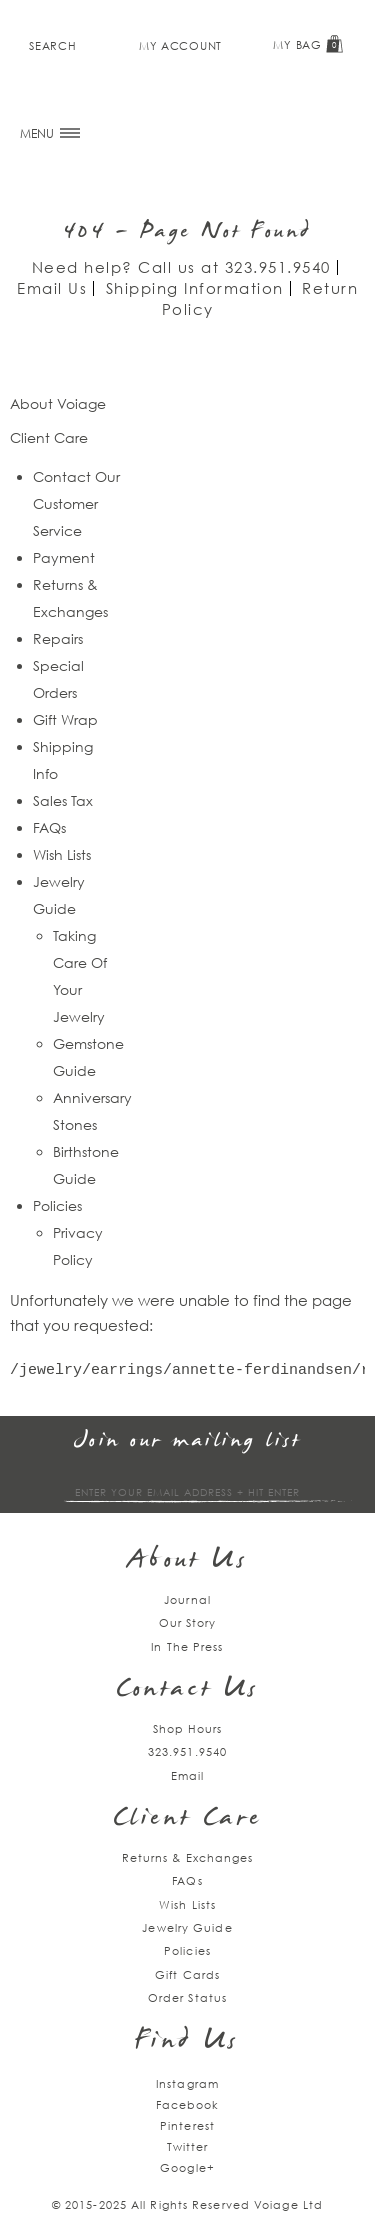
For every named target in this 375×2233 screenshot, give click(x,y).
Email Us (52, 288)
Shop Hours (188, 1728)
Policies (57, 1205)
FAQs (49, 827)
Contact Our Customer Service (76, 503)
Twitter (188, 2146)
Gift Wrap (65, 719)
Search (52, 45)
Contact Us (188, 1690)
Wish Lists (62, 854)
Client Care (187, 1819)
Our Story (188, 1622)
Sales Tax (63, 800)
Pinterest (187, 2125)
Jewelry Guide (187, 1927)
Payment (64, 557)
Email (188, 1775)
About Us (187, 1561)
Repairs (58, 638)
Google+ (187, 2167)
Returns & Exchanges (188, 1857)
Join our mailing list (188, 1441)
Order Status (187, 1997)
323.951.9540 (278, 267)
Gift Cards (187, 1974)
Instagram (187, 2083)
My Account (180, 45)
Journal (187, 1599)
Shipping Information (195, 288)
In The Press (187, 1646)
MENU (50, 133)
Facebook (188, 2104)
